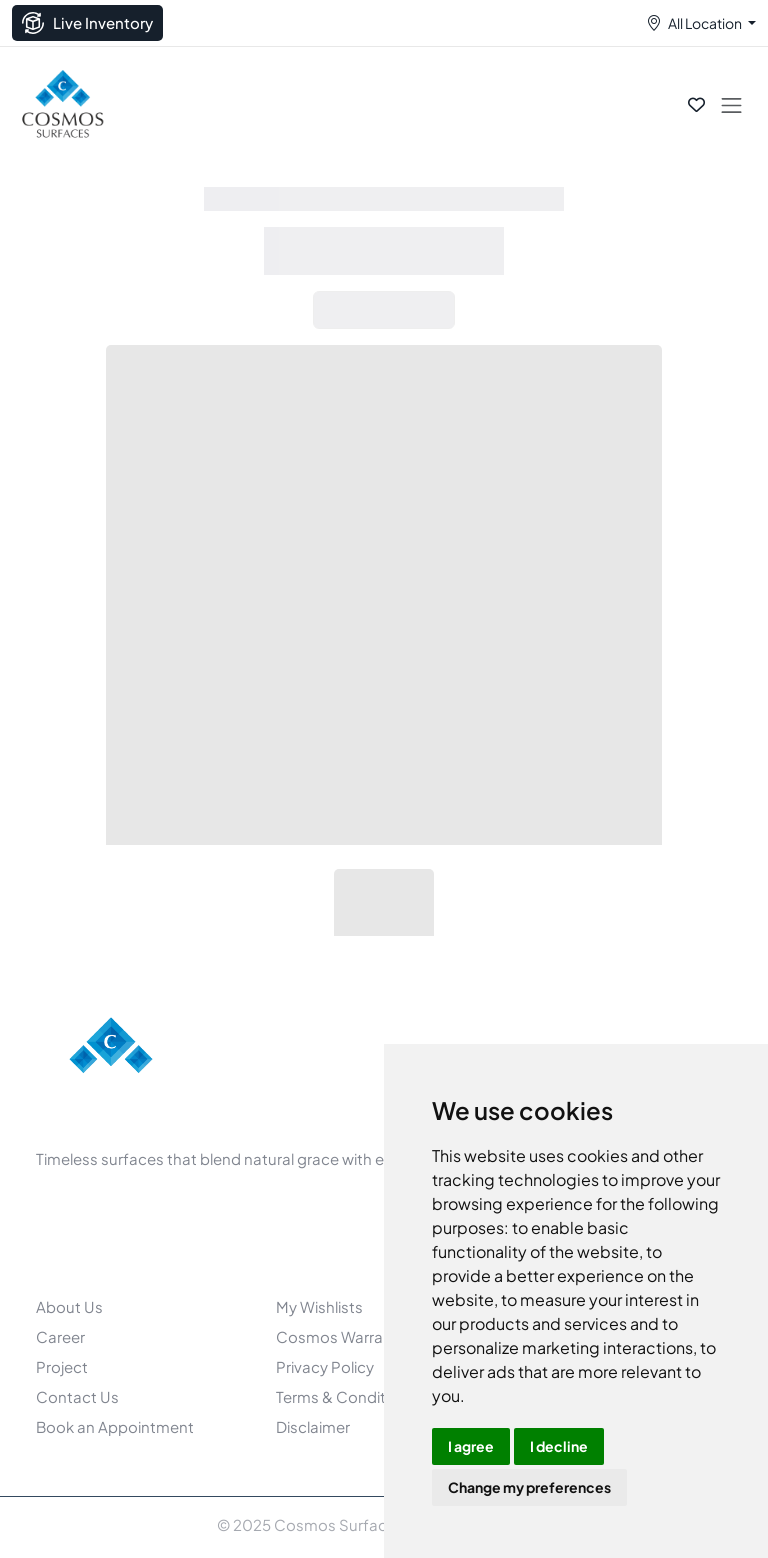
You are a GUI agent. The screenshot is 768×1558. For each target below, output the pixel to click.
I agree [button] (471, 1446)
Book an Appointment (115, 1426)
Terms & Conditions (346, 1396)
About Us (69, 1306)
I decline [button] (559, 1446)
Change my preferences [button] (529, 1487)
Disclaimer (313, 1426)
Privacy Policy (325, 1366)
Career (60, 1336)
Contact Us (77, 1396)
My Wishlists (319, 1306)
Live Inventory (87, 23)
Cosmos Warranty (341, 1336)
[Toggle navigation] (731, 104)
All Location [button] (705, 23)
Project (62, 1366)
